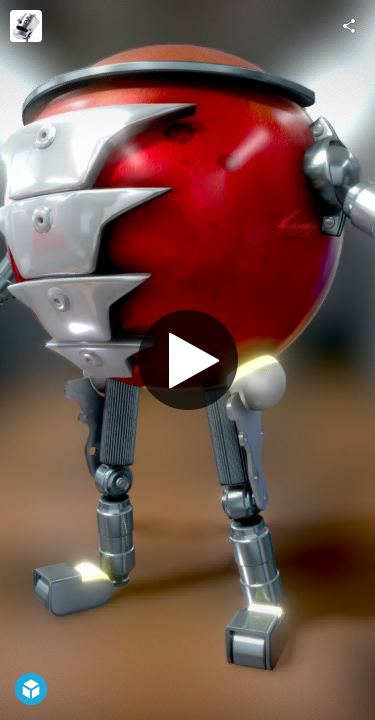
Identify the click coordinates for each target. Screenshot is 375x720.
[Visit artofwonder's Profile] (26, 26)
